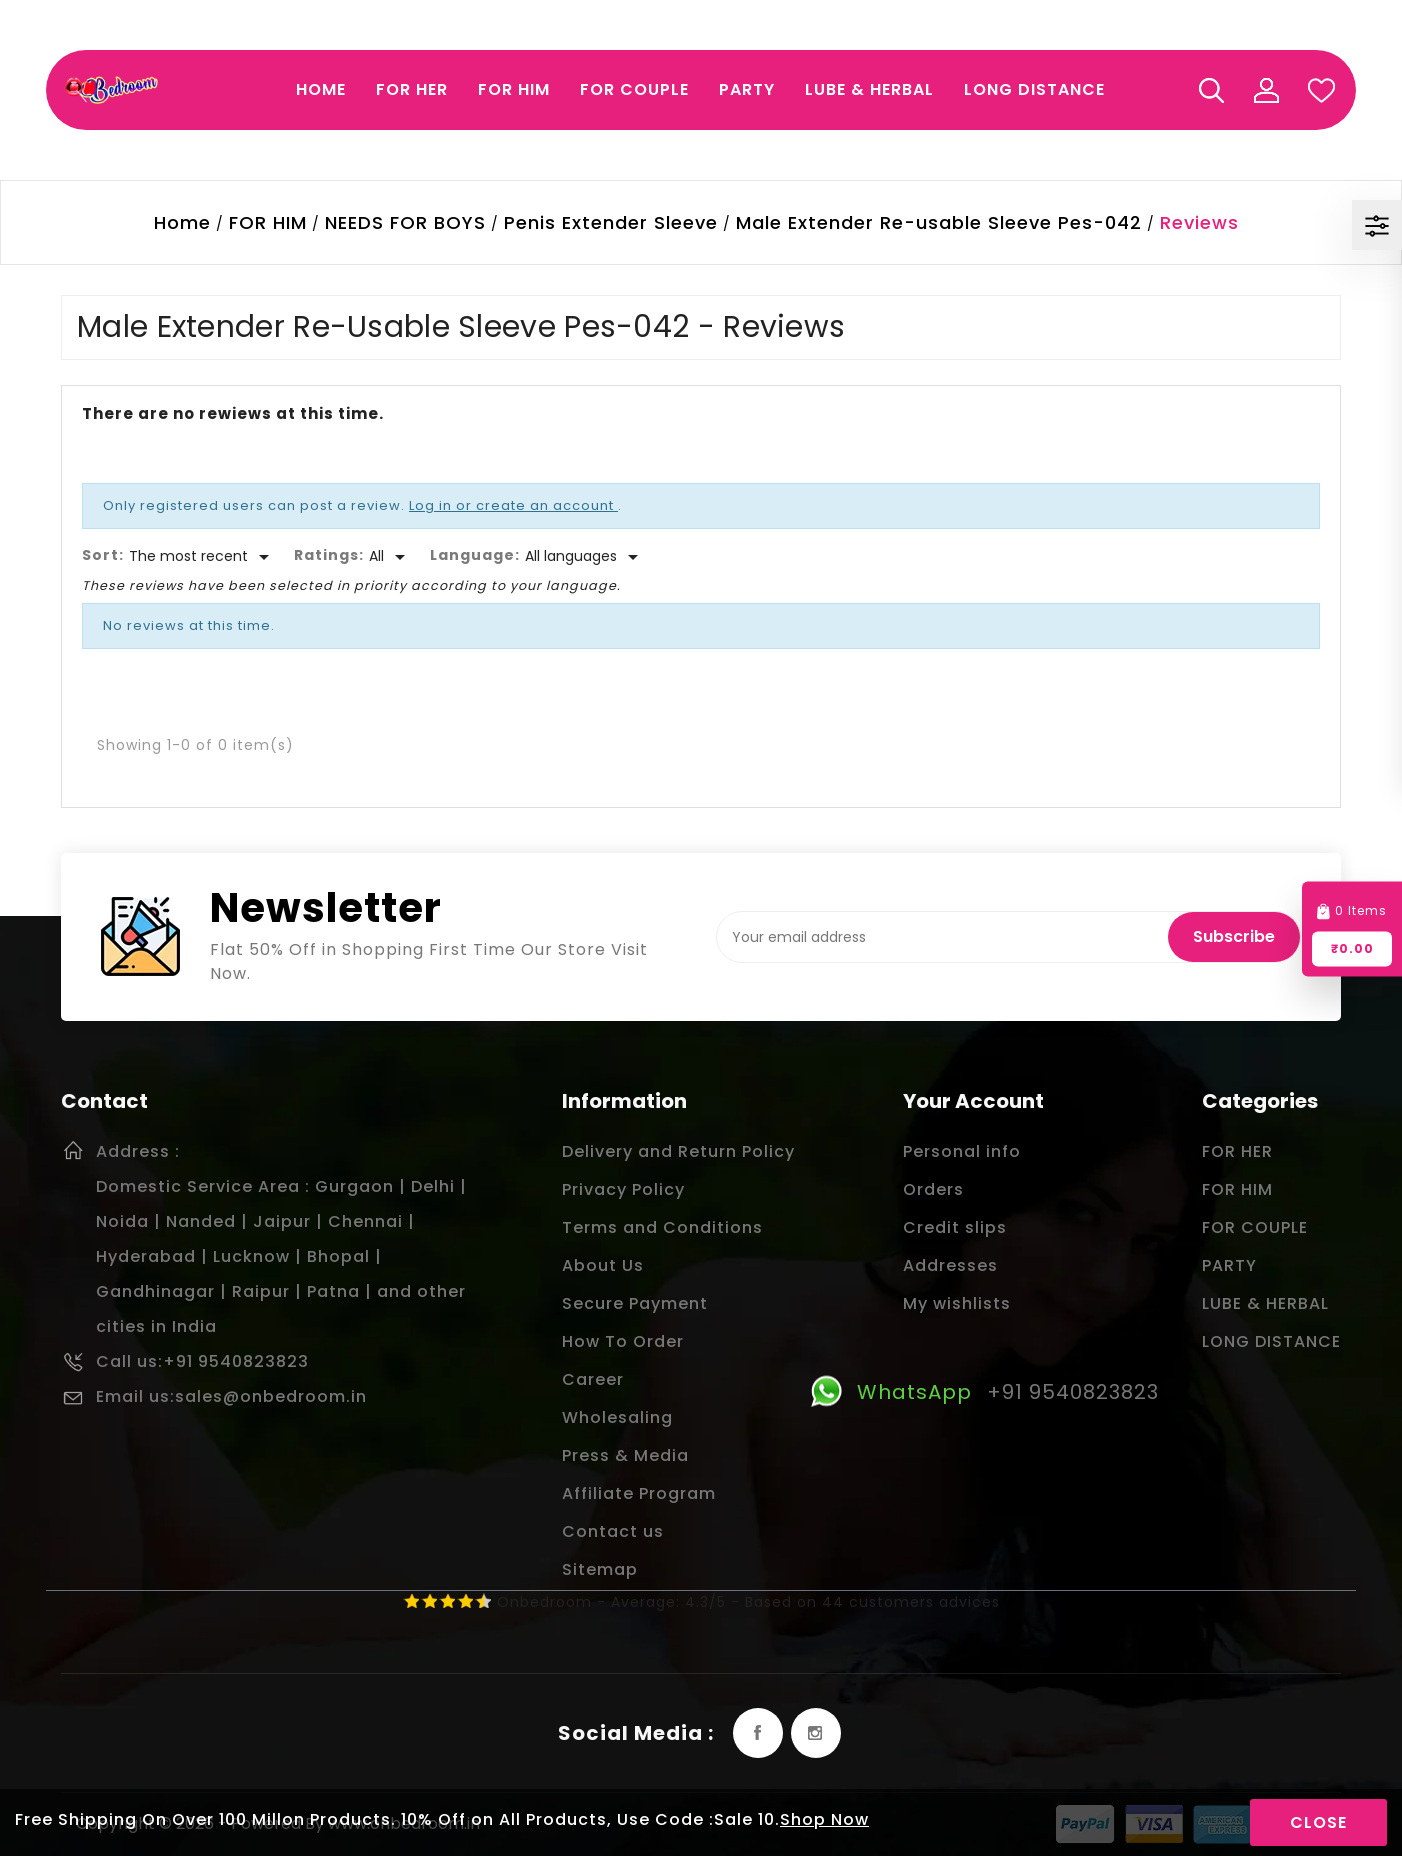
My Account (1266, 90)
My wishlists (957, 1303)
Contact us (613, 1531)
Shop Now (824, 1819)
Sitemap (600, 1569)
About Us (603, 1265)
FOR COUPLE (1255, 1227)
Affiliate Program (639, 1493)
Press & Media (625, 1455)
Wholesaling (617, 1417)
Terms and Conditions (662, 1227)
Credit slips (955, 1227)
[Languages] (585, 557)
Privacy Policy (623, 1189)
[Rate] (390, 557)
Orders (933, 1189)
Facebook (758, 1733)
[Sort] (202, 557)
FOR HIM (1237, 1189)
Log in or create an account (513, 505)
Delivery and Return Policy (678, 1151)
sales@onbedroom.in (271, 1396)
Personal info (962, 1151)
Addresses (950, 1265)
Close (1318, 1822)
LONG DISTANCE (1271, 1341)
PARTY (1229, 1265)
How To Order (623, 1341)
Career (593, 1379)
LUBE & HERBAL (1265, 1303)
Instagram (816, 1733)
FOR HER (1237, 1151)
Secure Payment (635, 1303)
